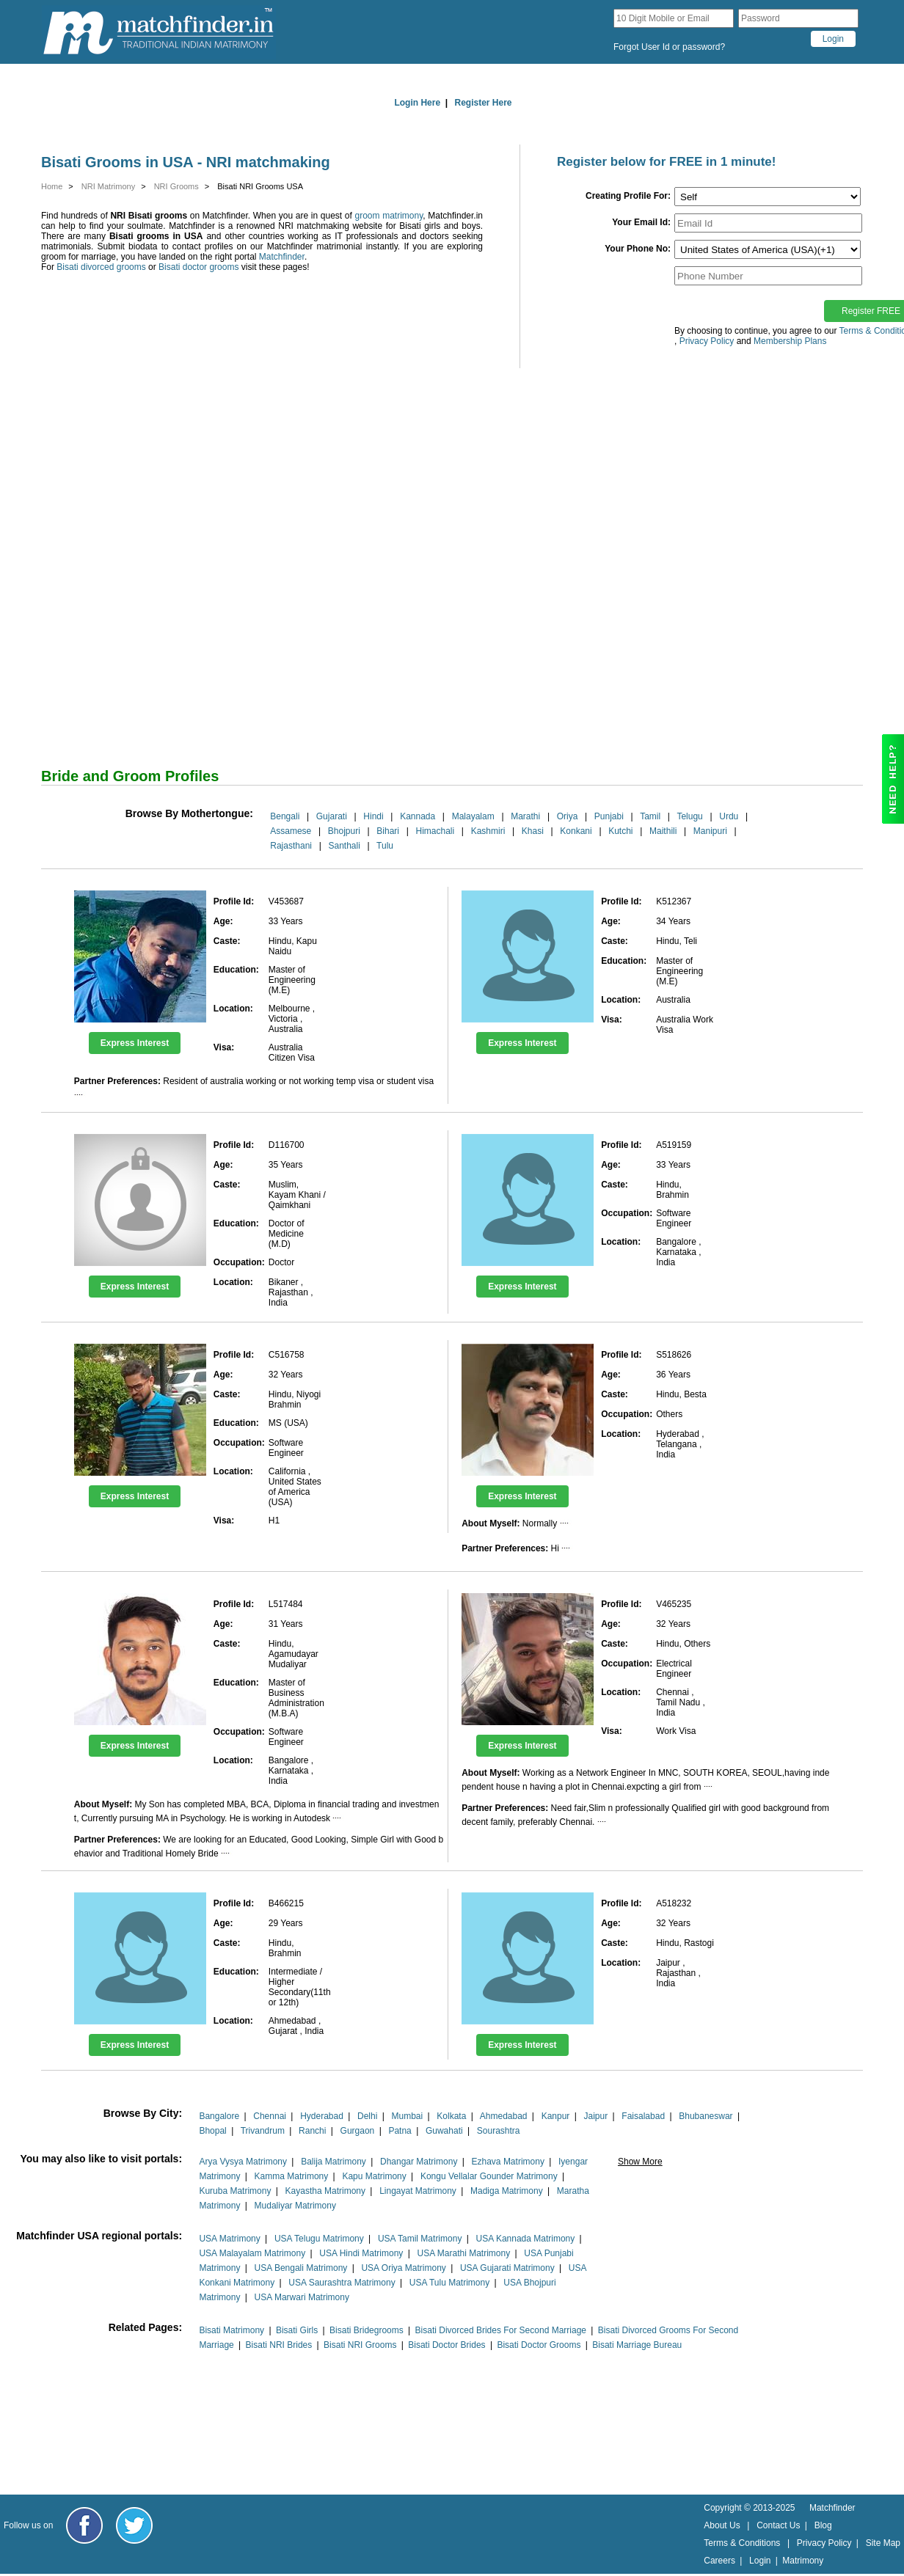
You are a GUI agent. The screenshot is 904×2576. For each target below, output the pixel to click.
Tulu (384, 846)
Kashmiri (488, 831)
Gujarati (331, 816)
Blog (823, 2525)
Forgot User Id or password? (669, 47)
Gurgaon (357, 2131)
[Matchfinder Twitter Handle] (134, 2525)
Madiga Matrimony (506, 2191)
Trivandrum (263, 2131)
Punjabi (609, 816)
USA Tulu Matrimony (449, 2282)
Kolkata (451, 2116)
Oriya (567, 816)
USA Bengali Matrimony (301, 2268)
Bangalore (219, 2116)
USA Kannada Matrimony (525, 2238)
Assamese (290, 831)
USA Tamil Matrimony (420, 2238)
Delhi (367, 2116)
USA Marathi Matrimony (463, 2253)
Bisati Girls (297, 2330)
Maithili (663, 831)
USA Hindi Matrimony (361, 2253)
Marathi (525, 816)
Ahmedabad (504, 2116)
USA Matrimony (229, 2238)
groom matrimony (389, 216)
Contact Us (778, 2525)
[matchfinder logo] (158, 31)
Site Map (883, 2543)
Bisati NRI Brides (279, 2345)
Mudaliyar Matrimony (295, 2205)
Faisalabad (643, 2116)
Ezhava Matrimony (508, 2161)
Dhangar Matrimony (418, 2161)
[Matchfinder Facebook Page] (84, 2525)
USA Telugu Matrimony (319, 2238)
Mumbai (407, 2116)
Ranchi (312, 2131)
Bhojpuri (344, 831)
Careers (719, 2560)
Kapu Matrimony (374, 2176)
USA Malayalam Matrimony (252, 2253)
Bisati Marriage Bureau (637, 2345)
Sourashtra (498, 2131)
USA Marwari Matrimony (302, 2297)
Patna (399, 2131)
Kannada (417, 816)
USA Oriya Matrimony (403, 2268)
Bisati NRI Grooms (360, 2345)
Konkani (575, 831)
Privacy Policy (824, 2543)
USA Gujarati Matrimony (507, 2268)
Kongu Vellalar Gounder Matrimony (489, 2176)
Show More (640, 2161)
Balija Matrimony (333, 2161)
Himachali (434, 831)
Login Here (417, 103)
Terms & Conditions (742, 2543)
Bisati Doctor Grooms (538, 2345)
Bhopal (212, 2131)
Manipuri (710, 831)
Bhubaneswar (705, 2116)
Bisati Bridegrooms (366, 2330)
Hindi (373, 816)
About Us (722, 2525)
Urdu (728, 816)
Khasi (533, 831)
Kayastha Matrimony (325, 2191)
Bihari (387, 831)
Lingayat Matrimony (417, 2191)
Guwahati (444, 2131)
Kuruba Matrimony (235, 2191)
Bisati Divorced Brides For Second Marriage (500, 2330)
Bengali (284, 816)
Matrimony (802, 2560)
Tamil (650, 816)
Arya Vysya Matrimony (243, 2161)
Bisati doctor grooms (198, 267)
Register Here (483, 103)
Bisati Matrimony (231, 2330)
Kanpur (556, 2116)
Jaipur (596, 2116)
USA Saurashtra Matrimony (341, 2282)
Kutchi (620, 831)
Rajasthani (291, 846)
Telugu (689, 816)
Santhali (344, 846)
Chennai (269, 2116)
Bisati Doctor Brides (446, 2345)
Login (759, 2560)
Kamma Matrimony (292, 2176)
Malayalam (473, 816)
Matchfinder (282, 257)
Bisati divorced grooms (100, 267)
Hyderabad (321, 2116)
